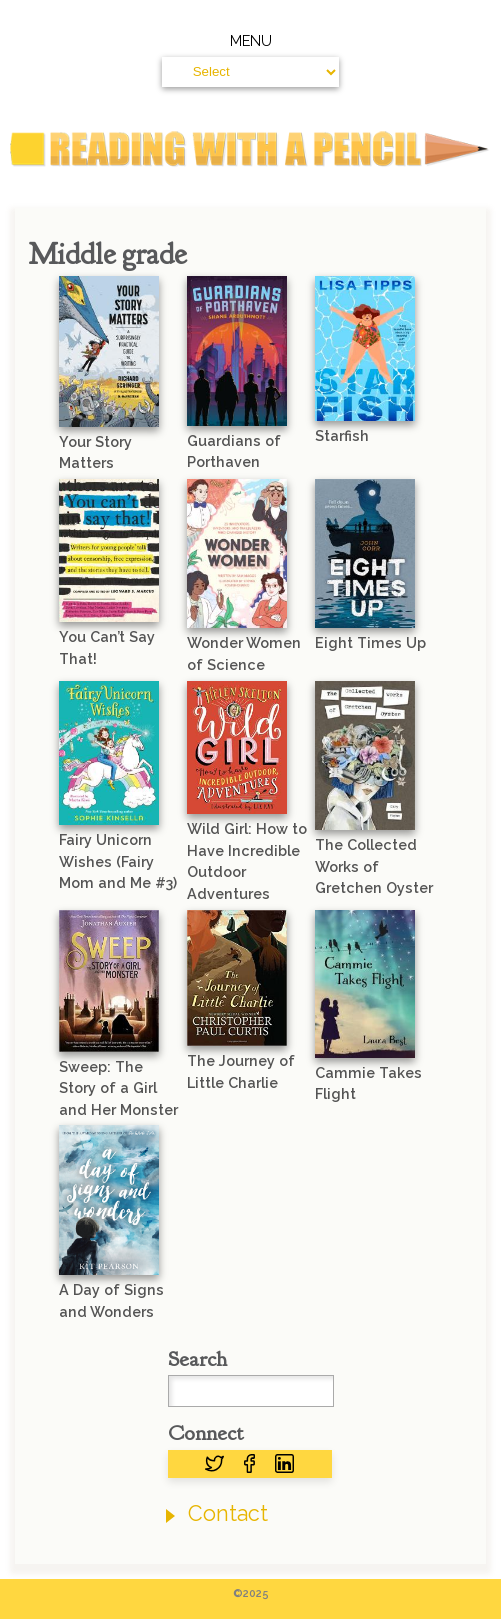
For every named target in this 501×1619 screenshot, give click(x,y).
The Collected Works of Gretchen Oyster (374, 866)
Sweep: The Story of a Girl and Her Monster (118, 1088)
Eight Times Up (370, 642)
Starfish (342, 435)
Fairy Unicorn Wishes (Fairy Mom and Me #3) (118, 861)
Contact (228, 1513)
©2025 (251, 1593)
